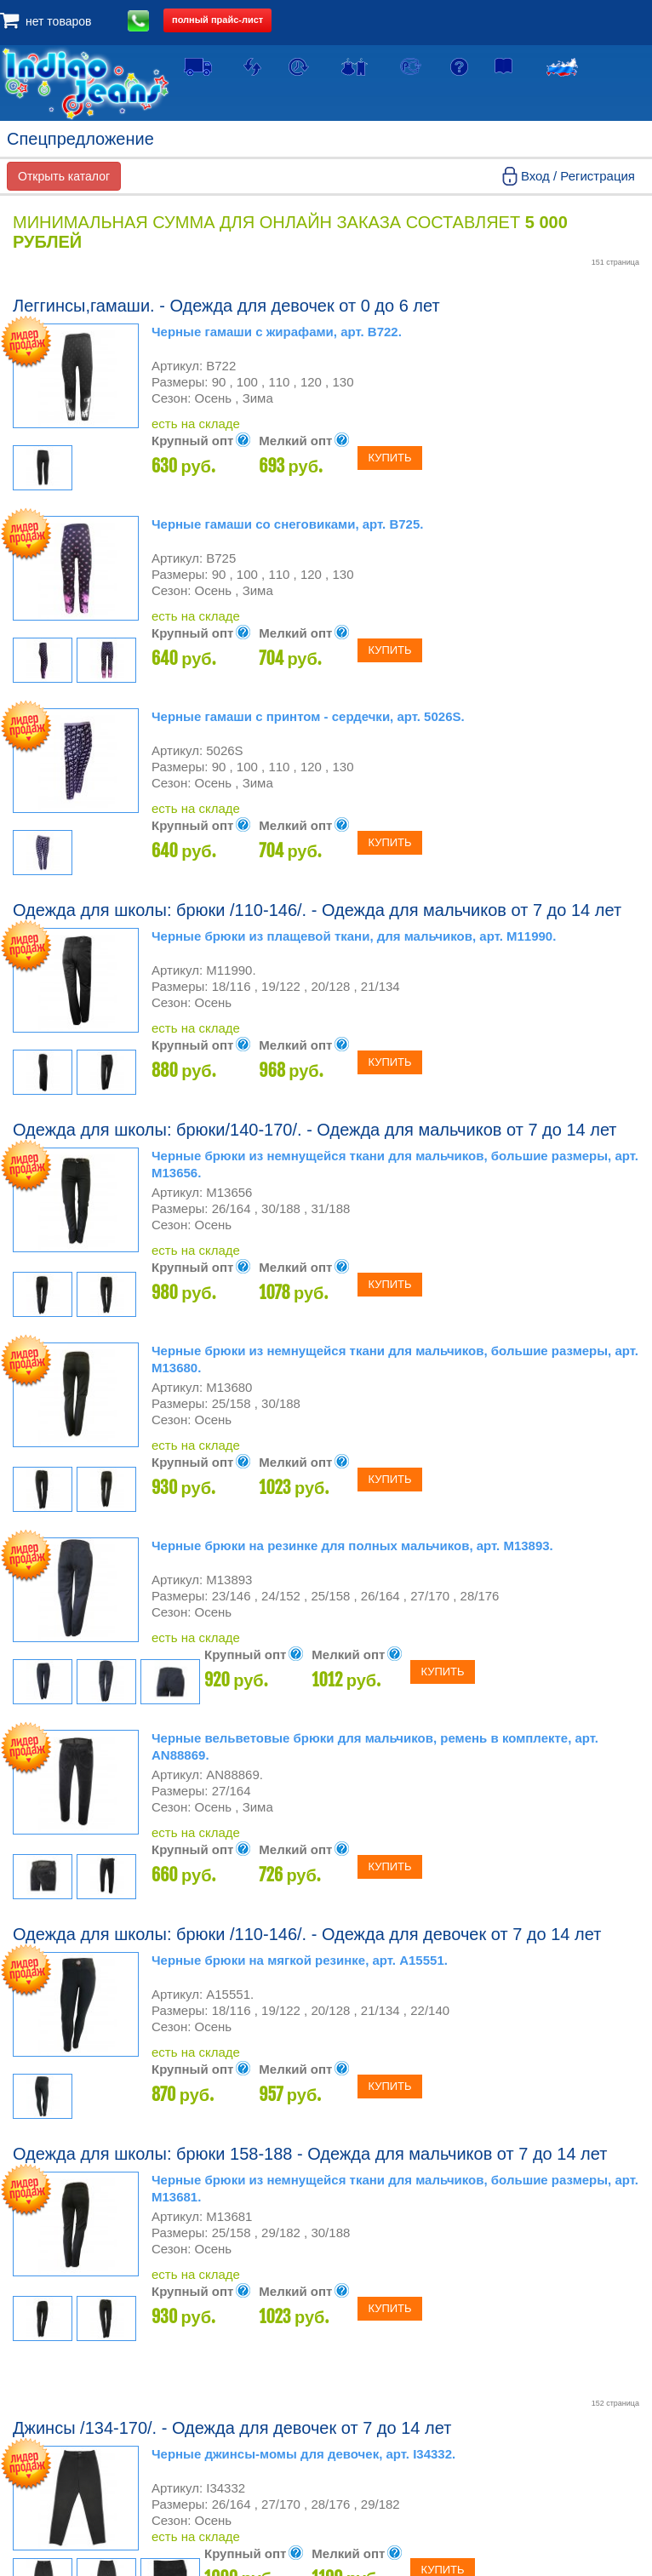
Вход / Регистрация (578, 176)
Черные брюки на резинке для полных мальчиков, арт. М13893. (352, 1545)
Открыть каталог (64, 176)
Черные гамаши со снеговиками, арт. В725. (287, 524)
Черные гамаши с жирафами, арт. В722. (277, 331)
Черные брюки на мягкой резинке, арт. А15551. (300, 1960)
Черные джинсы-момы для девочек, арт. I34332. (303, 2454)
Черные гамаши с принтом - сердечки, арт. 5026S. (308, 716)
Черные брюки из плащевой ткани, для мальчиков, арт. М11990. (354, 936)
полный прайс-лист (217, 19)
